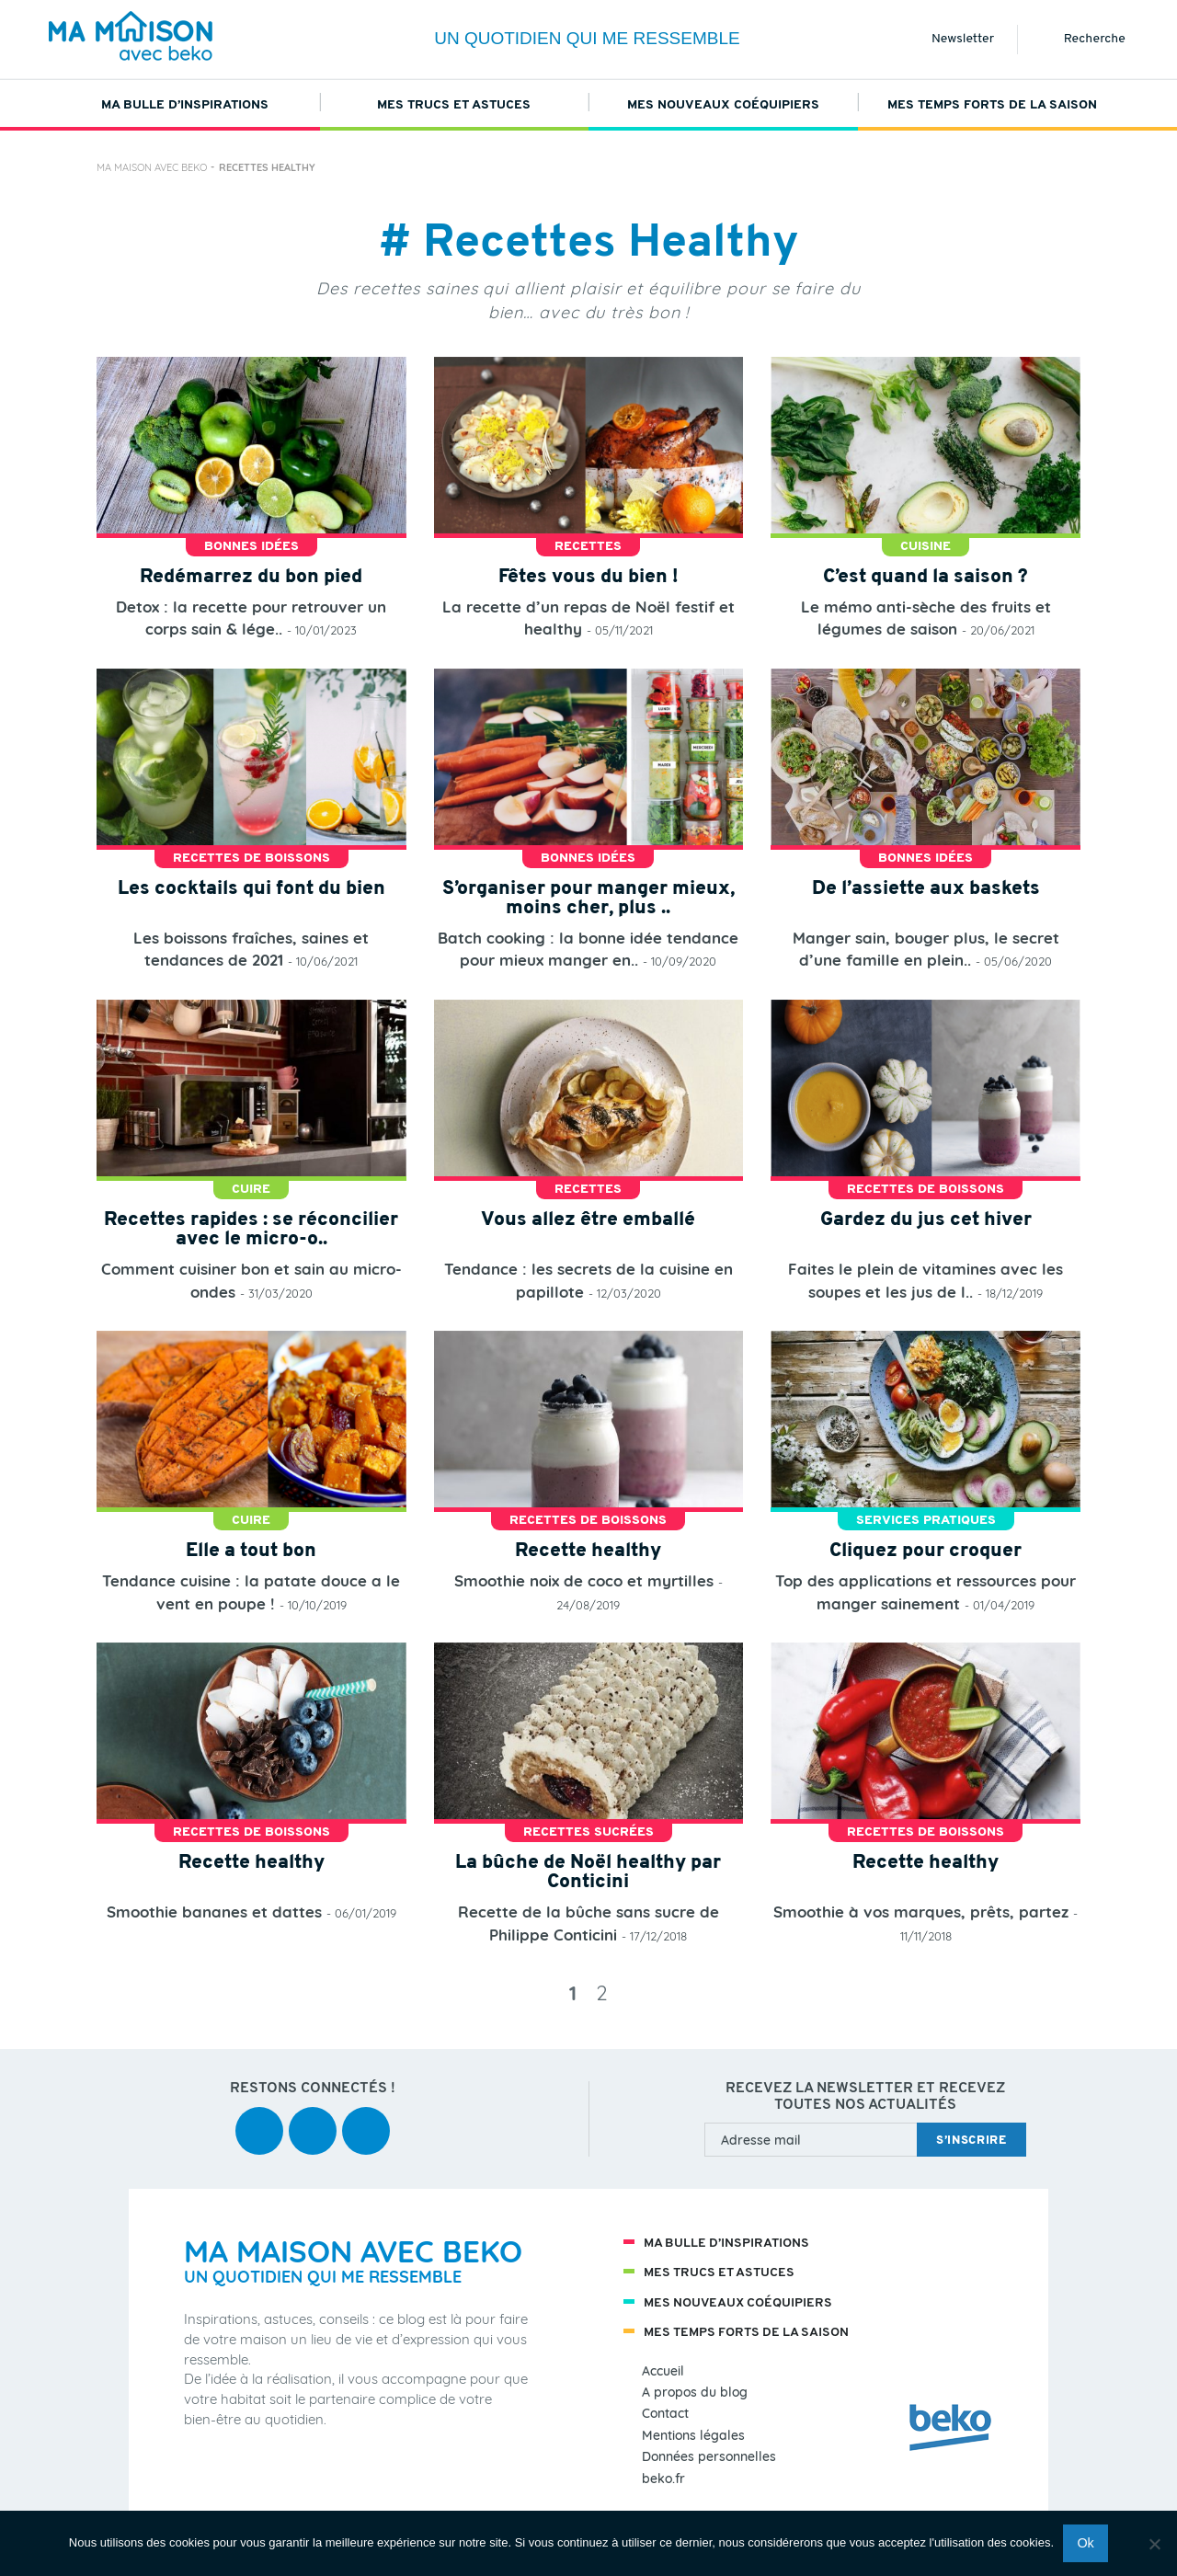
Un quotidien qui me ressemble (587, 38)
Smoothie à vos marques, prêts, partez (920, 1911)
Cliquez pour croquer (925, 1551)
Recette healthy (588, 1551)
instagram (366, 2118)
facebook (259, 2118)
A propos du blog (695, 2392)
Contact (665, 2414)
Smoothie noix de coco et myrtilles (584, 1580)
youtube (313, 2118)
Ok (1085, 2543)
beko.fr (663, 2479)
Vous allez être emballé (588, 1220)
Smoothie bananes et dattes (214, 1911)
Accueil (663, 2371)
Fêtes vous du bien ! (588, 577)
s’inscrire (971, 2141)
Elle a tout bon (251, 1551)
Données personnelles (709, 2457)
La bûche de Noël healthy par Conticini (588, 1872)
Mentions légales (693, 2436)
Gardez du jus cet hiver (926, 1220)
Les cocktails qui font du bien (251, 889)
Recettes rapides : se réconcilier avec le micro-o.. (251, 1229)
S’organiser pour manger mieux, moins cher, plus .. (588, 898)
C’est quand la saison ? (925, 577)
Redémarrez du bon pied (251, 577)
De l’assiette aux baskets (926, 889)
